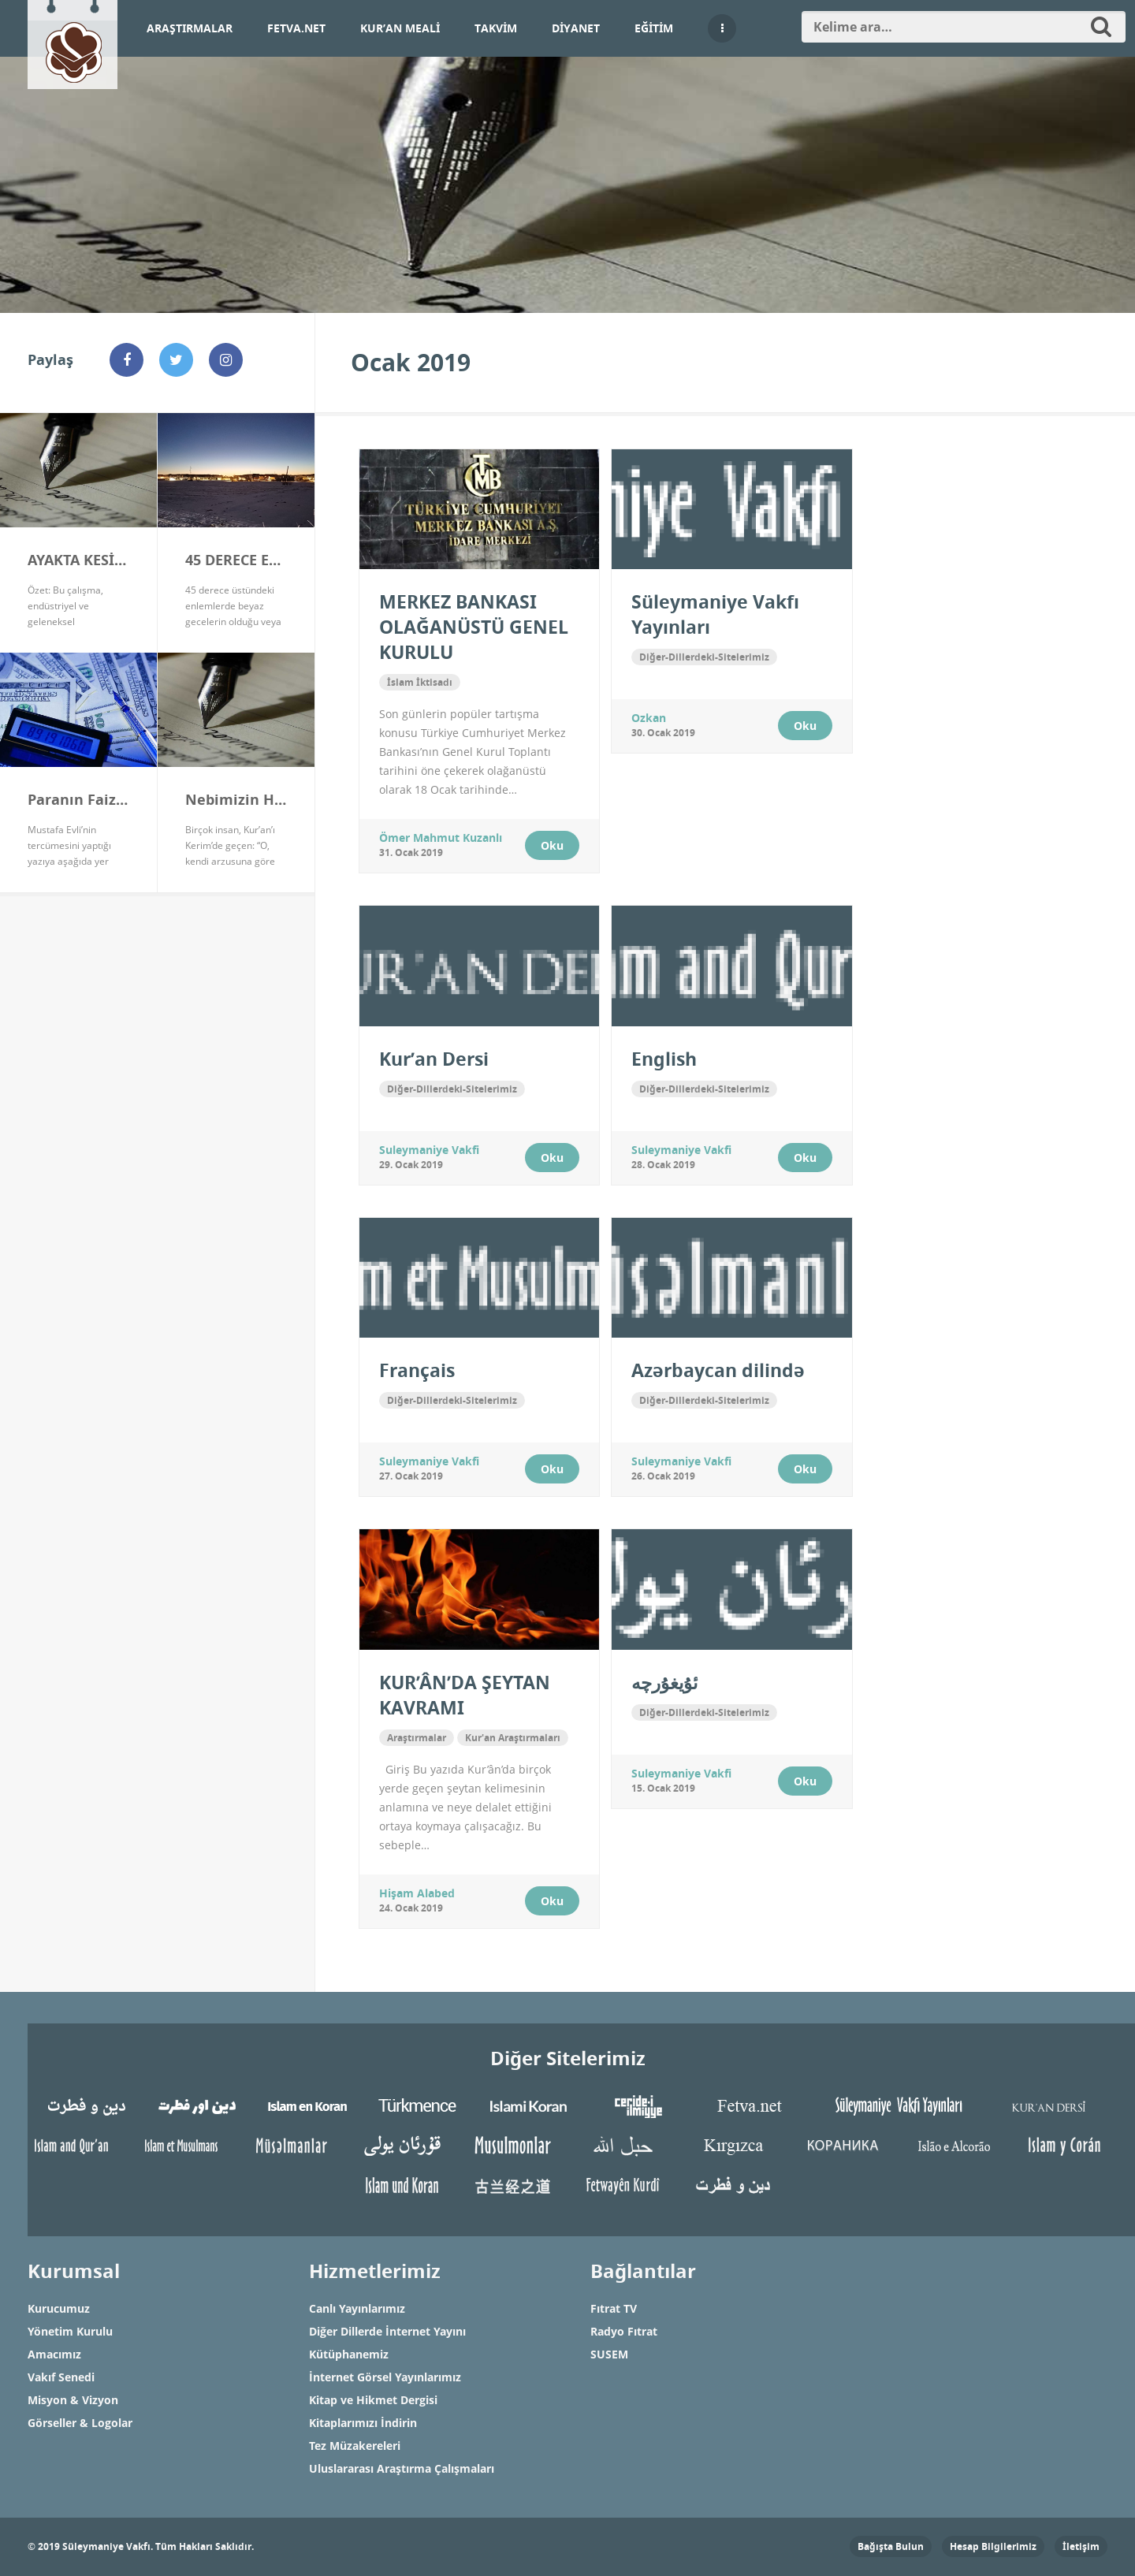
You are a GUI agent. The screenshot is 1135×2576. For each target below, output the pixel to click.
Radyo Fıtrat (623, 2331)
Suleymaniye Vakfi (429, 1149)
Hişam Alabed (417, 1892)
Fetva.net (296, 27)
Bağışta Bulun (891, 2546)
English (664, 1058)
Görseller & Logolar (80, 2422)
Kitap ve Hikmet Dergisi (373, 2399)
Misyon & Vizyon (73, 2399)
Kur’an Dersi (434, 1058)
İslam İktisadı (419, 682)
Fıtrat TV (613, 2308)
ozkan (648, 717)
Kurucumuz (59, 2308)
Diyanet (576, 27)
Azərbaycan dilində (718, 1370)
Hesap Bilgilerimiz (993, 2546)
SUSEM (609, 2354)
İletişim (1081, 2546)
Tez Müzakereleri (354, 2445)
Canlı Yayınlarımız (357, 2308)
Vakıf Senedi (61, 2376)
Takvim (495, 27)
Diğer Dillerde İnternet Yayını (387, 2331)
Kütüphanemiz (349, 2354)
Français (417, 1370)
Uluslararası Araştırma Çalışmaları (401, 2468)
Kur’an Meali (400, 27)
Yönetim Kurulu (70, 2331)
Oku (552, 845)
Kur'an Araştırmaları (512, 1737)
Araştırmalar (190, 27)
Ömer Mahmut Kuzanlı (440, 837)
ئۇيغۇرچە (664, 1682)
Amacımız (54, 2354)
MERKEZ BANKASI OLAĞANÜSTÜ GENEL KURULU (473, 626)
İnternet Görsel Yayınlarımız (385, 2376)
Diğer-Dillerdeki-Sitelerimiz (704, 657)
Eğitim (653, 27)
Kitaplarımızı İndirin (363, 2422)
